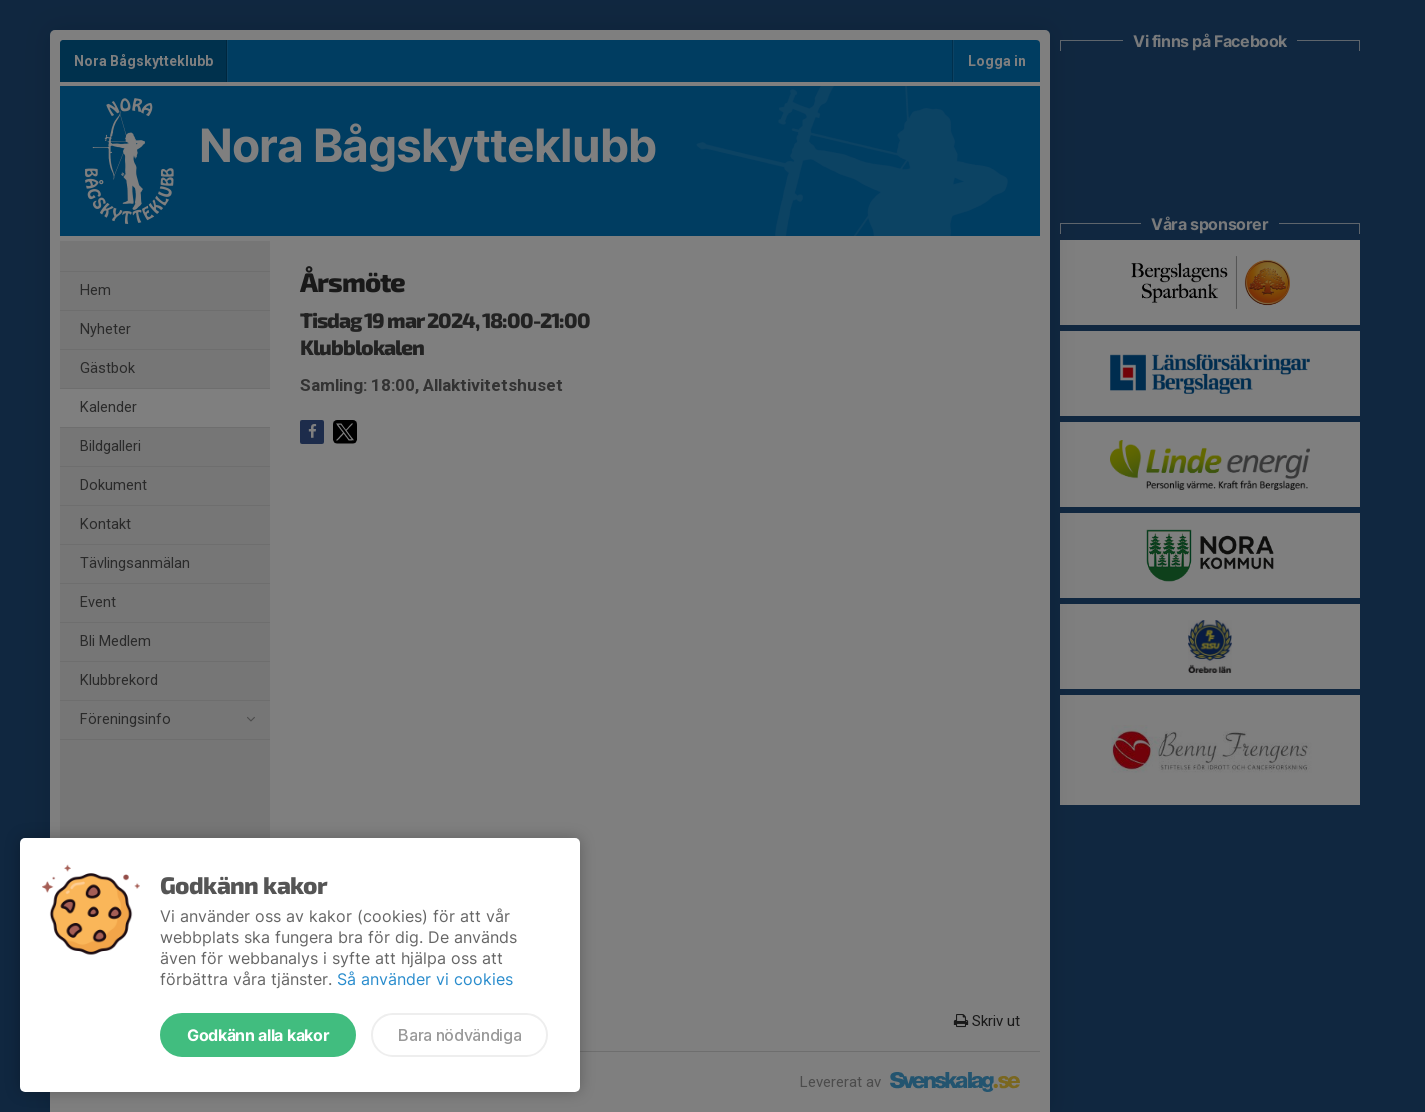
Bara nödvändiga (459, 1035)
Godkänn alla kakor (258, 1035)
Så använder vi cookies (425, 979)
